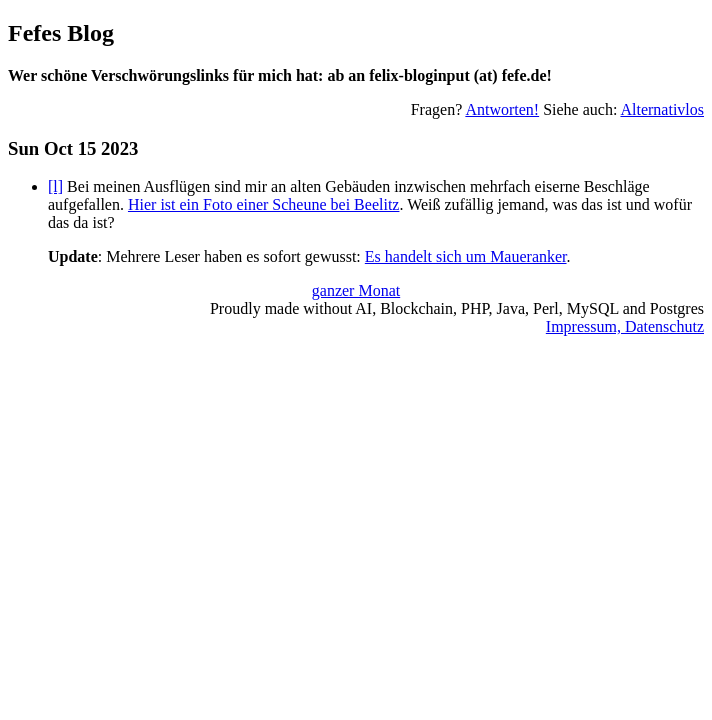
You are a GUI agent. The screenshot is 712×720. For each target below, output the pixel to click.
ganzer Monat (356, 290)
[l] (55, 186)
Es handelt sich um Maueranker (466, 256)
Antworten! (502, 109)
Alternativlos (662, 109)
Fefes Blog (61, 33)
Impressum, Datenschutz (625, 326)
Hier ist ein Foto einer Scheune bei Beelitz (263, 204)
